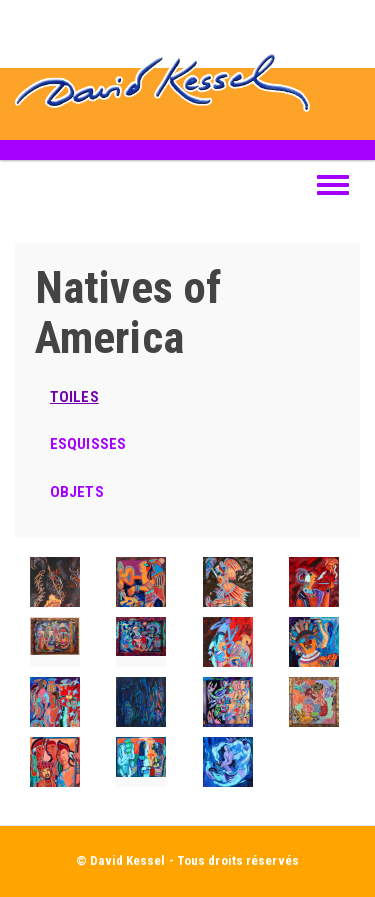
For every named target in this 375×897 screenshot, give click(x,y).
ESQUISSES (88, 444)
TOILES (74, 397)
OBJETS (77, 492)
